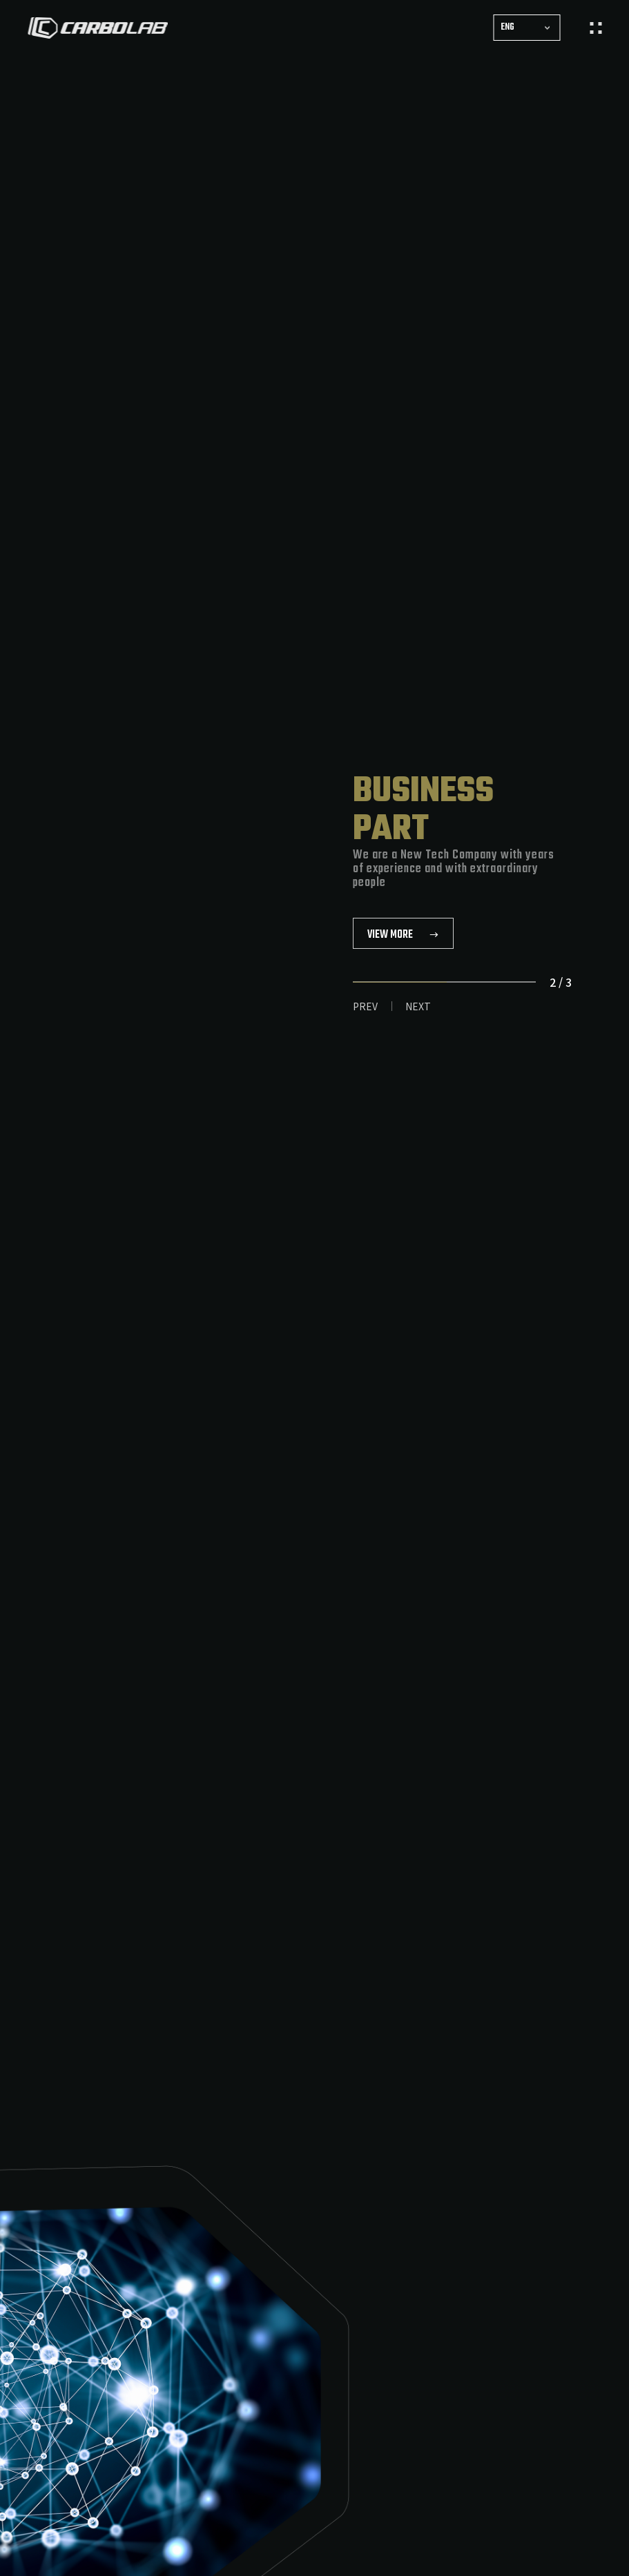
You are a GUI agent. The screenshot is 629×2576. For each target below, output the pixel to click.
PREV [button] (365, 1006)
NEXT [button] (418, 1006)
